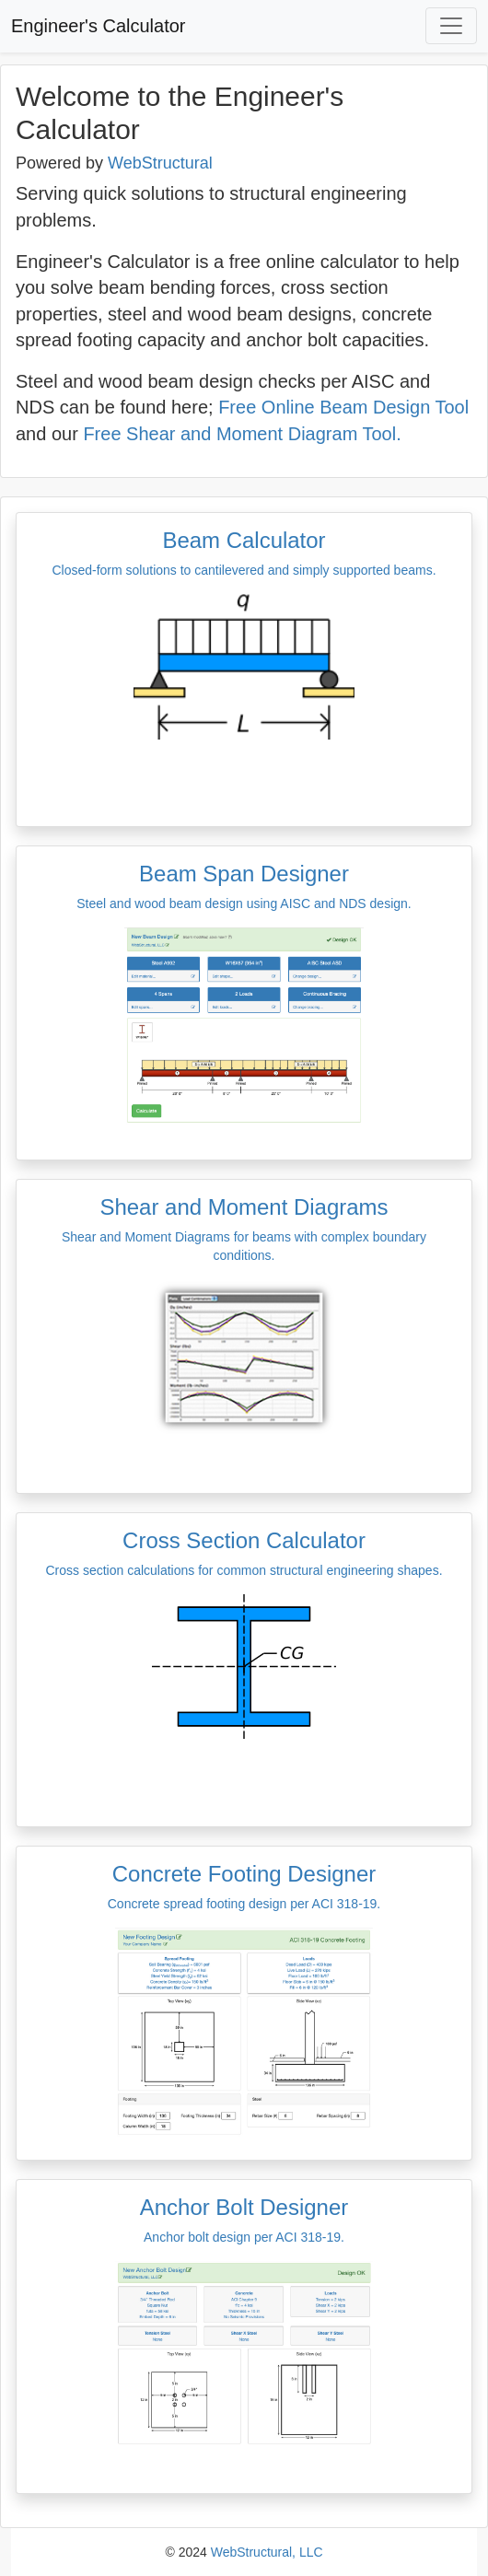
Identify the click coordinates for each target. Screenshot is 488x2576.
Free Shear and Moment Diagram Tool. (242, 434)
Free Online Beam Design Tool (343, 407)
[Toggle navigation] (451, 25)
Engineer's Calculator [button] (98, 26)
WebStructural (160, 163)
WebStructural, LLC (267, 2552)
